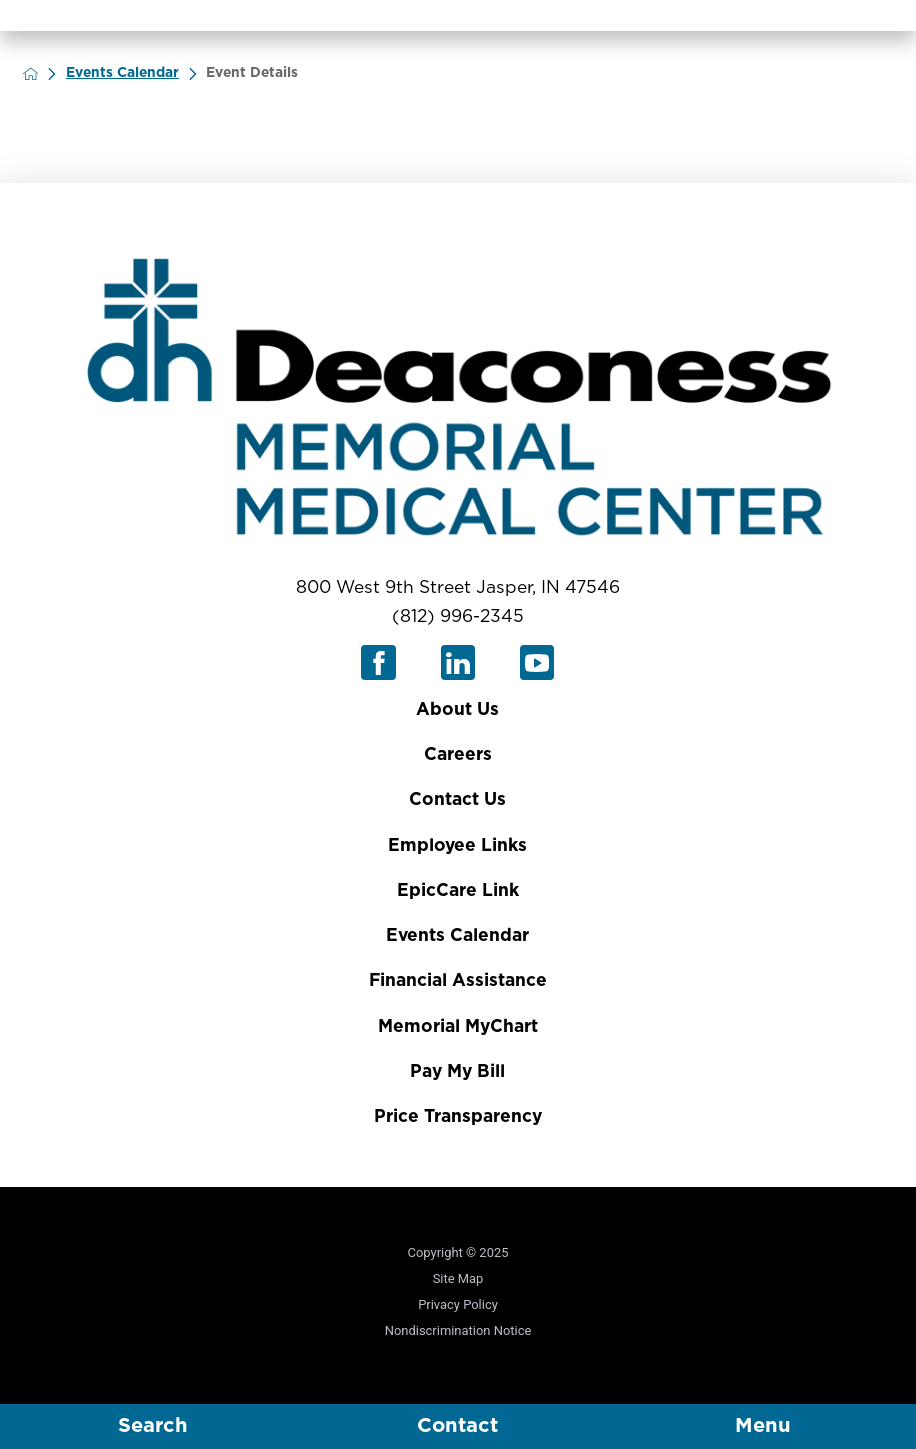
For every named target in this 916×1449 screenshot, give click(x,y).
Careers (458, 754)
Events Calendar (136, 73)
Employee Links (457, 845)
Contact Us (457, 799)
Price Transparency (458, 1116)
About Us (457, 709)
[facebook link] (378, 662)
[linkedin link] (458, 662)
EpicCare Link (458, 890)
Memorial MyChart (458, 1026)
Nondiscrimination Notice (458, 1330)
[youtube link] (537, 662)
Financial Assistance (458, 980)
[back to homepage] (44, 74)
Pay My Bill (457, 1071)
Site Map (458, 1278)
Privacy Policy (458, 1304)
